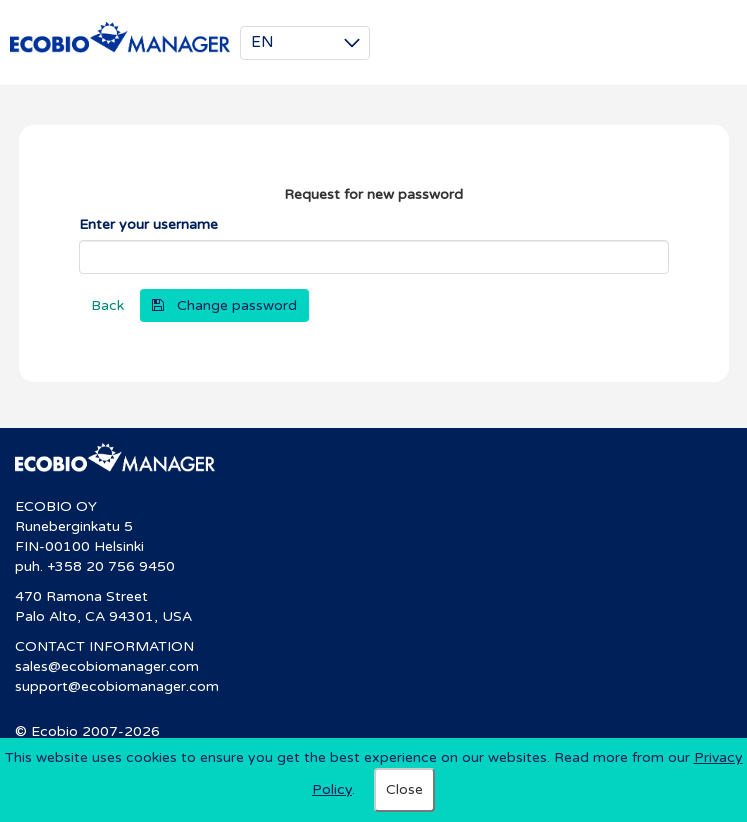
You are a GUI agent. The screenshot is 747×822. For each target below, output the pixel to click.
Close (404, 789)
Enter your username (148, 224)
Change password (237, 305)
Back (107, 305)
